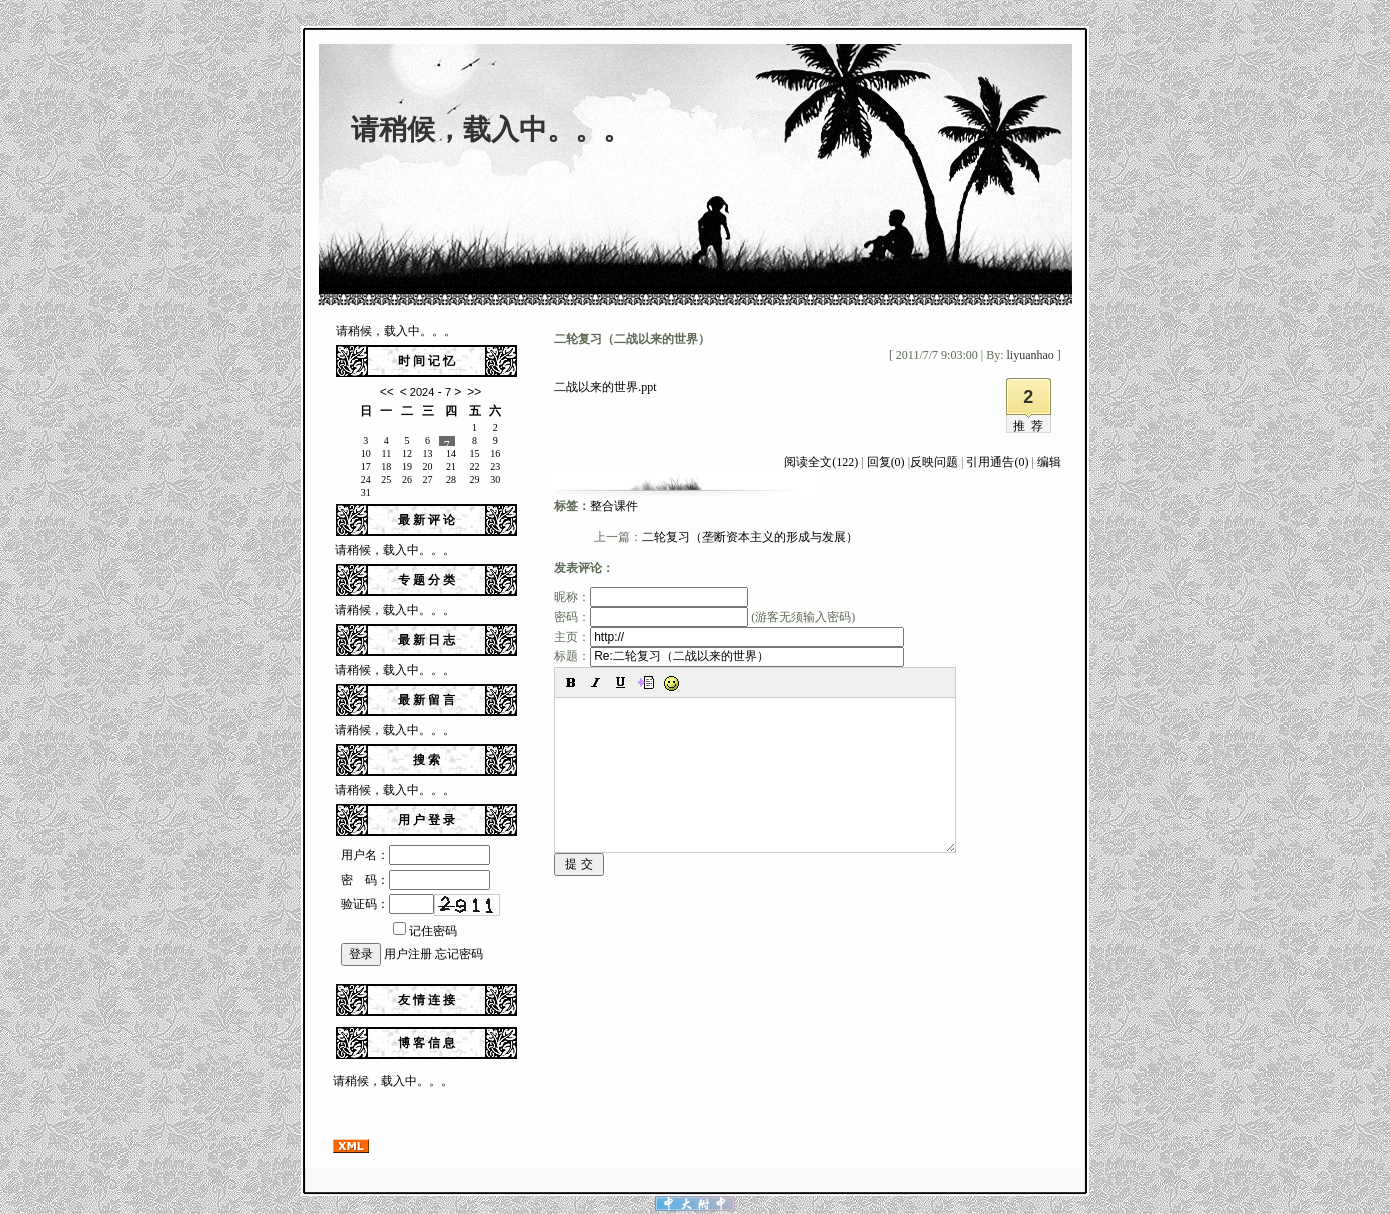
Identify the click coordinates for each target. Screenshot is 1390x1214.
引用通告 (997, 462)
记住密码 (425, 931)
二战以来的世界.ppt (605, 387)
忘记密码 (459, 954)
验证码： (387, 904)
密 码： (415, 880)
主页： (729, 637)
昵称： (651, 597)
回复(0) (886, 462)
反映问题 (934, 462)
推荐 (1031, 426)
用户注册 (408, 954)
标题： (729, 656)
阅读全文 (821, 462)
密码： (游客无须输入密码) (704, 617)
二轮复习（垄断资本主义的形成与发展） (750, 537)
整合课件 (614, 506)
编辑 (1049, 462)
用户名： (415, 855)
